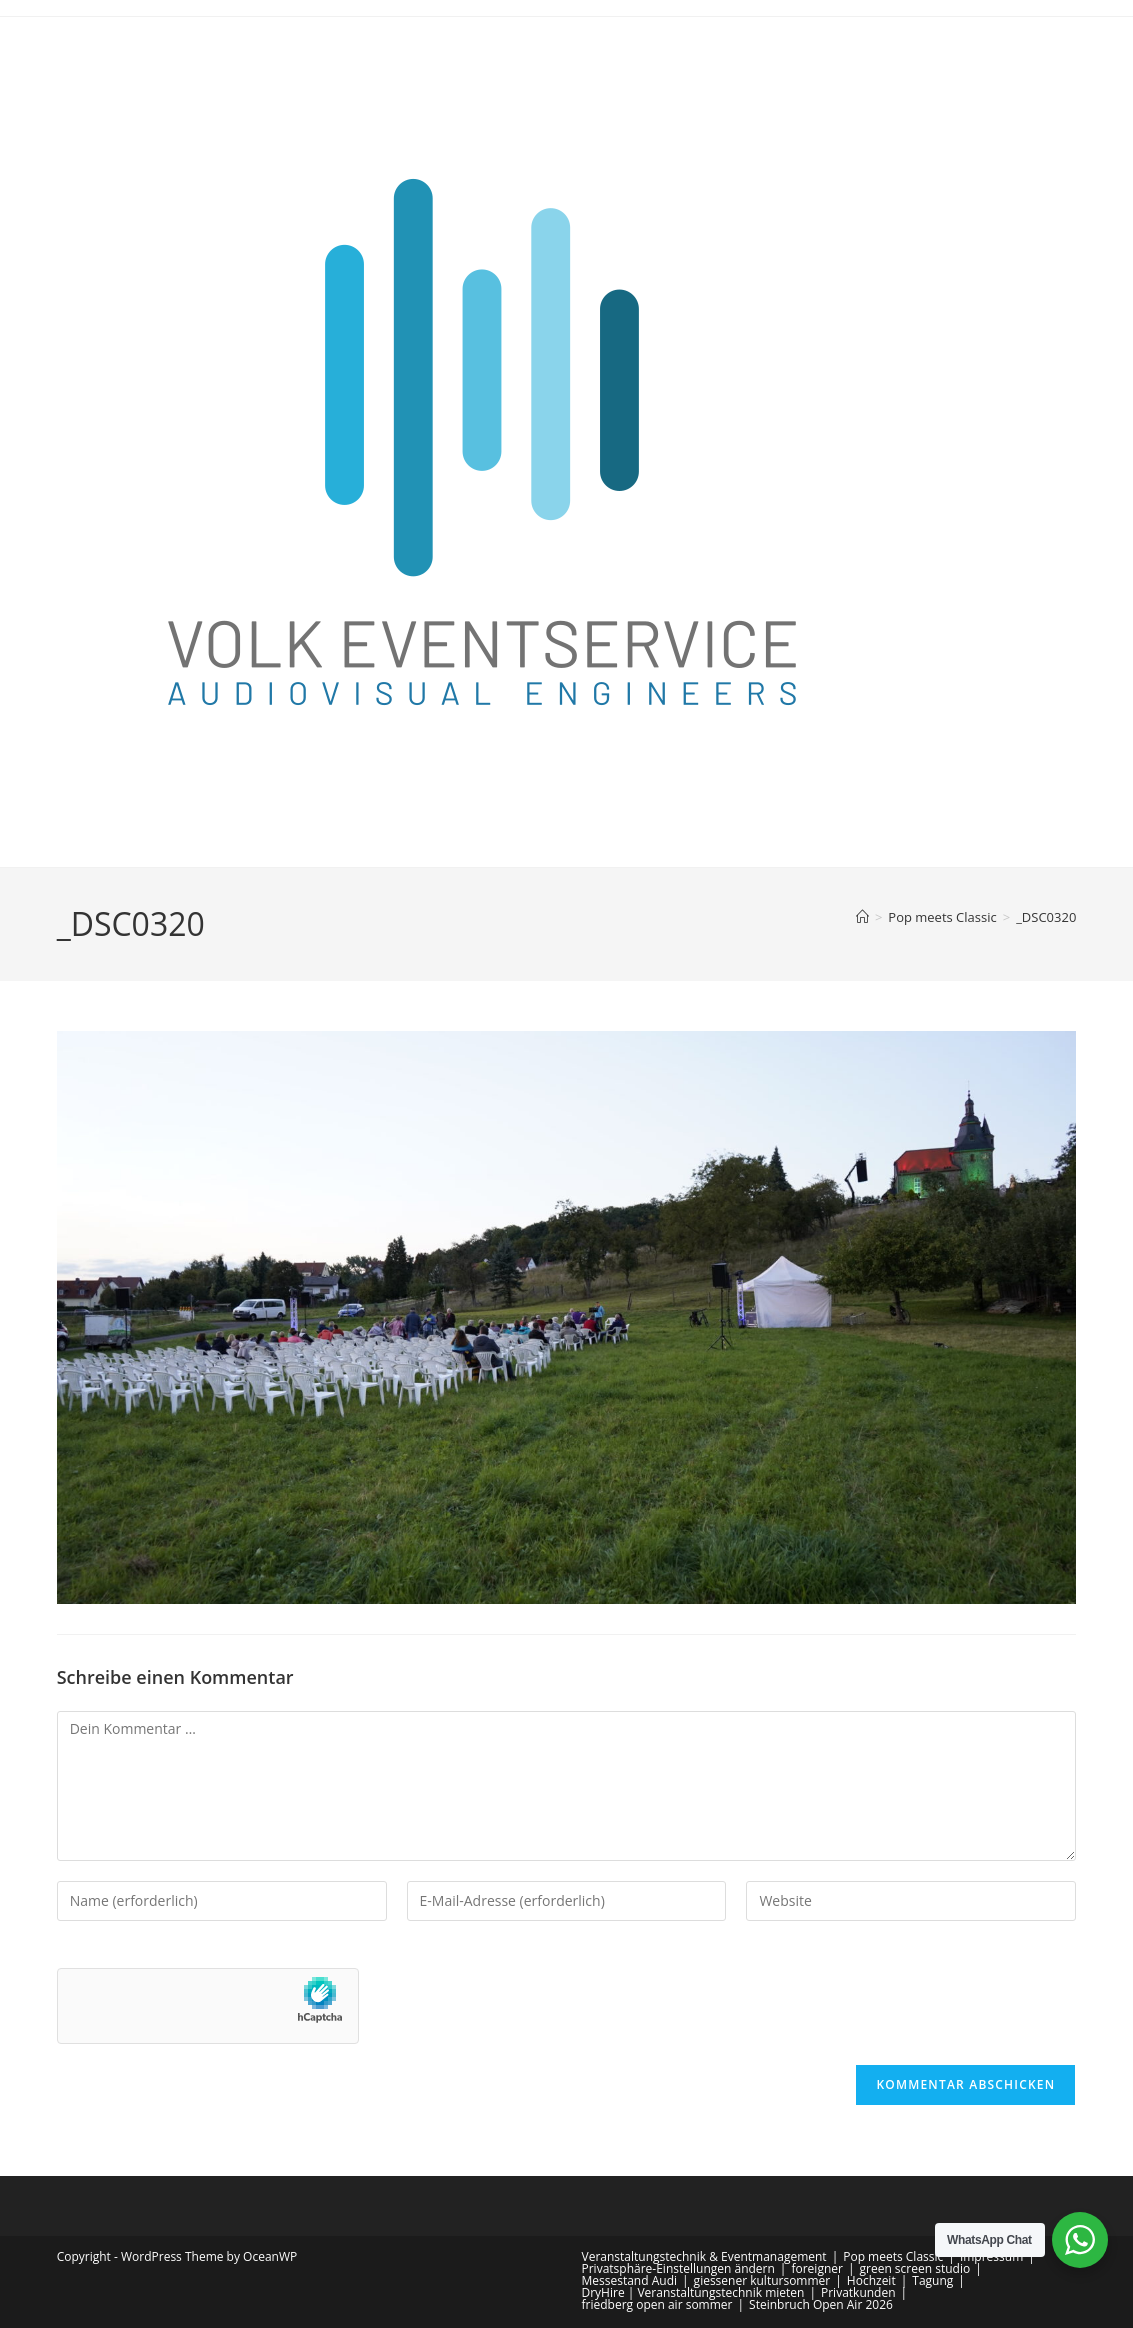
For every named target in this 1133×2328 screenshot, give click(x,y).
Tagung (932, 2280)
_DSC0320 (1046, 917)
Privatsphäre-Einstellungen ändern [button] (678, 2268)
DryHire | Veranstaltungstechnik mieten (693, 2292)
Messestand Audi (630, 2280)
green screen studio (915, 2268)
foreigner (816, 2268)
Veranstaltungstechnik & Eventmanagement (704, 2256)
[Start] (862, 917)
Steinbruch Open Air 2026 (821, 2304)
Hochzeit (871, 2280)
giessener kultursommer (762, 2280)
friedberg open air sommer (657, 2304)
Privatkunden (858, 2292)
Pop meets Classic (893, 2256)
